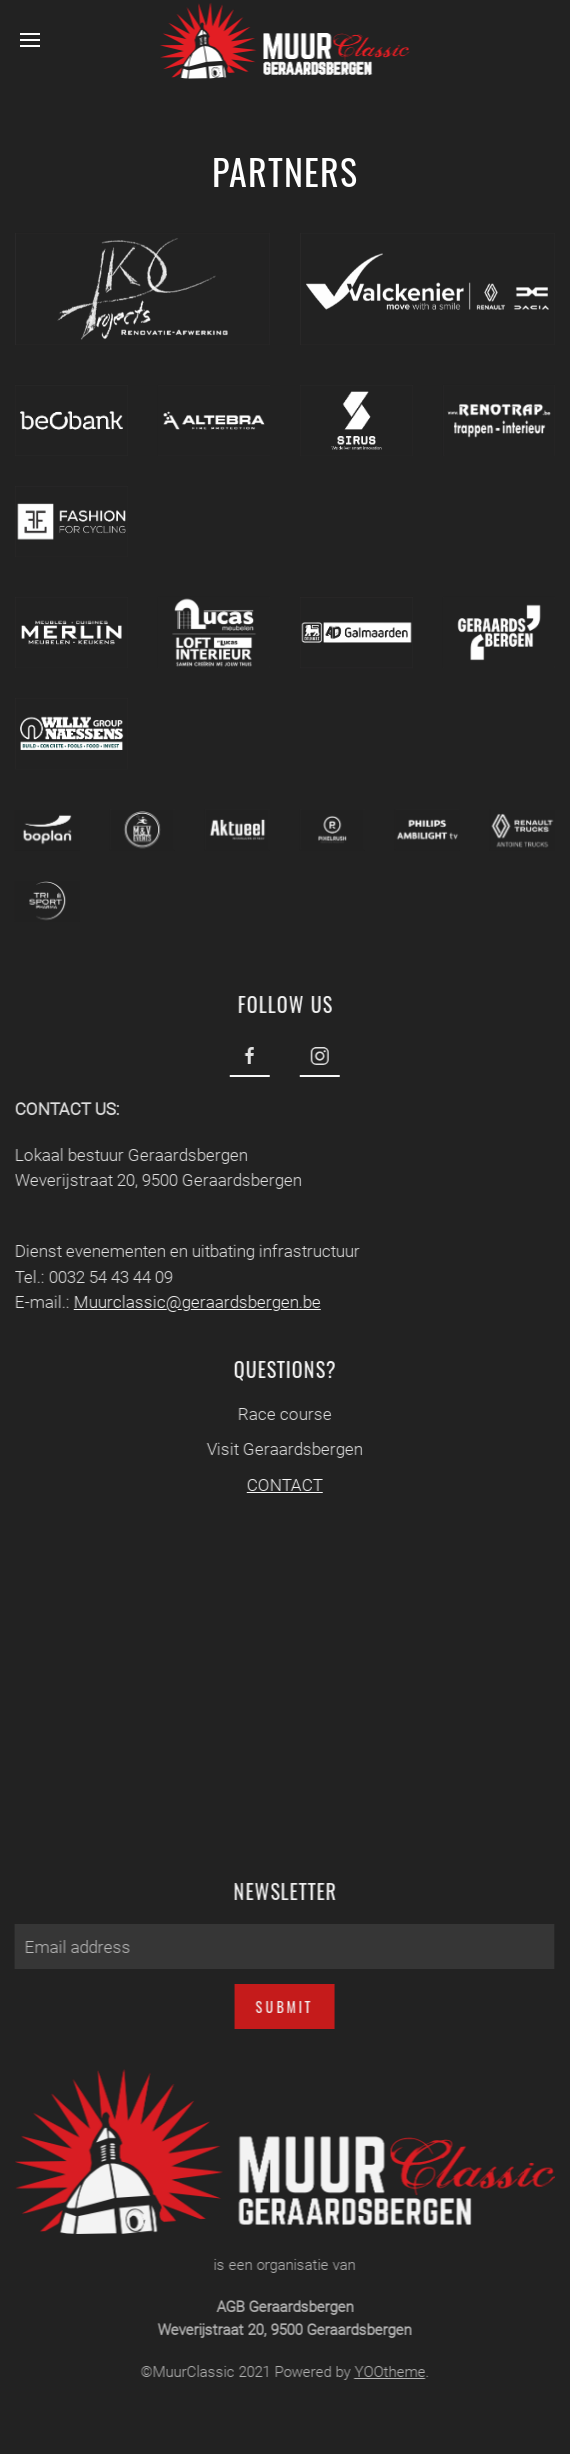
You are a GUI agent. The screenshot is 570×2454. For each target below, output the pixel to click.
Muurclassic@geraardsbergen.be (194, 1302)
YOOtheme (386, 2372)
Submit (282, 2006)
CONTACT (282, 1485)
